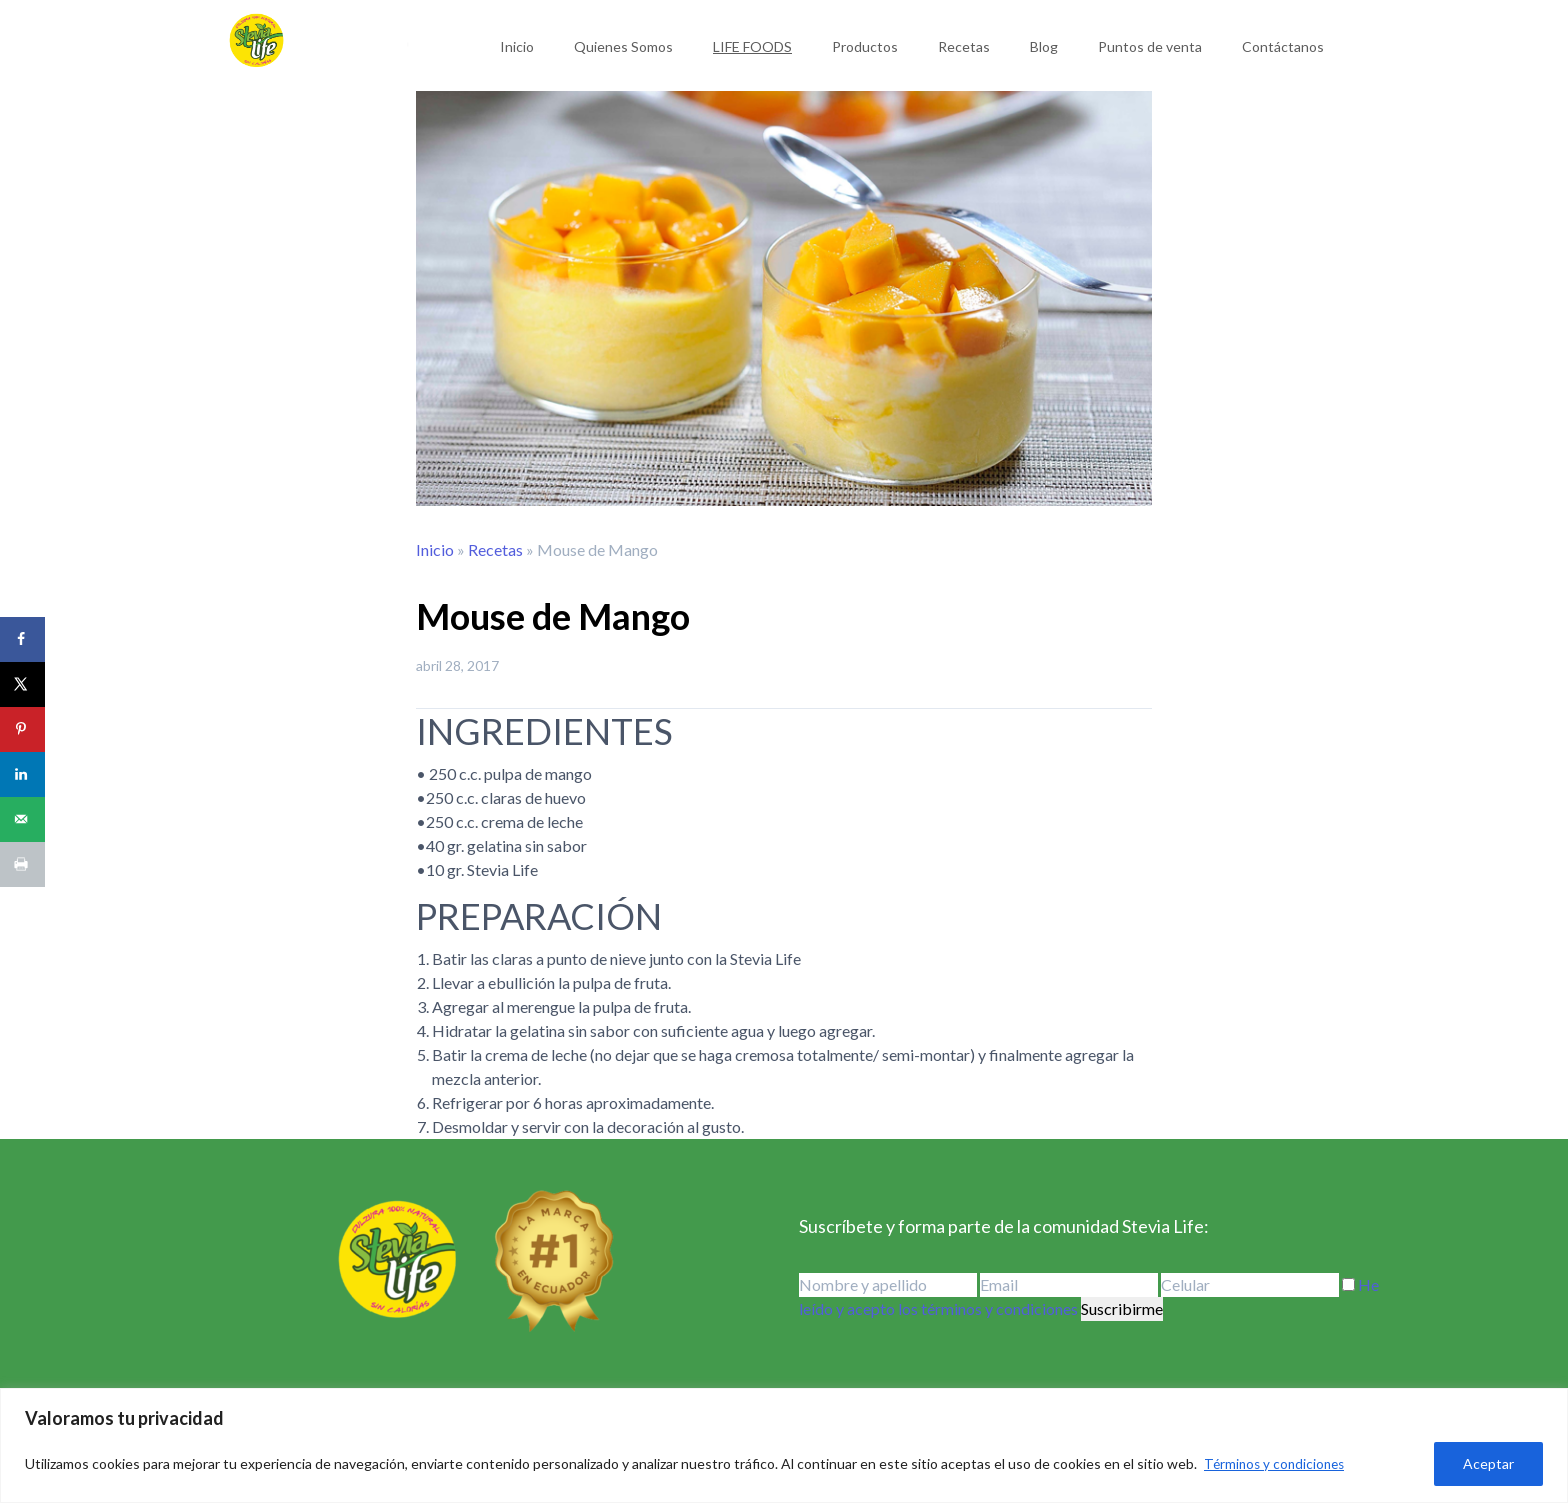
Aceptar (1488, 1463)
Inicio (517, 46)
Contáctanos (1283, 46)
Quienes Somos (623, 46)
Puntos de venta (1150, 46)
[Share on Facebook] (22, 639)
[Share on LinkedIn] (22, 774)
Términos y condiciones (1277, 1463)
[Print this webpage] (22, 864)
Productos (865, 46)
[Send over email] (22, 819)
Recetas (964, 46)
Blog (1044, 46)
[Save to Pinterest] (22, 729)
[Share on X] (22, 684)
